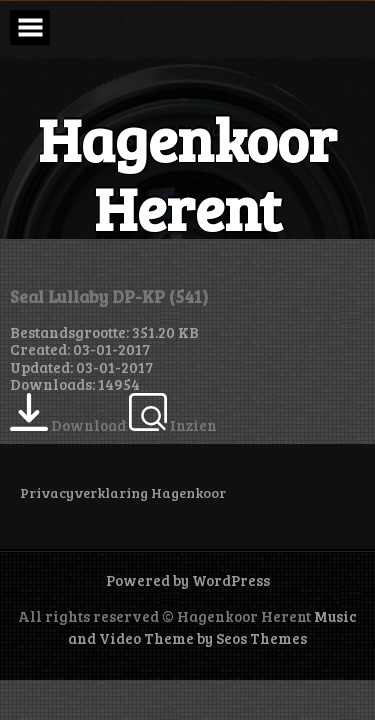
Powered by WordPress (188, 580)
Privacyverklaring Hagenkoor (123, 492)
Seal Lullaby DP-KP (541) (109, 296)
